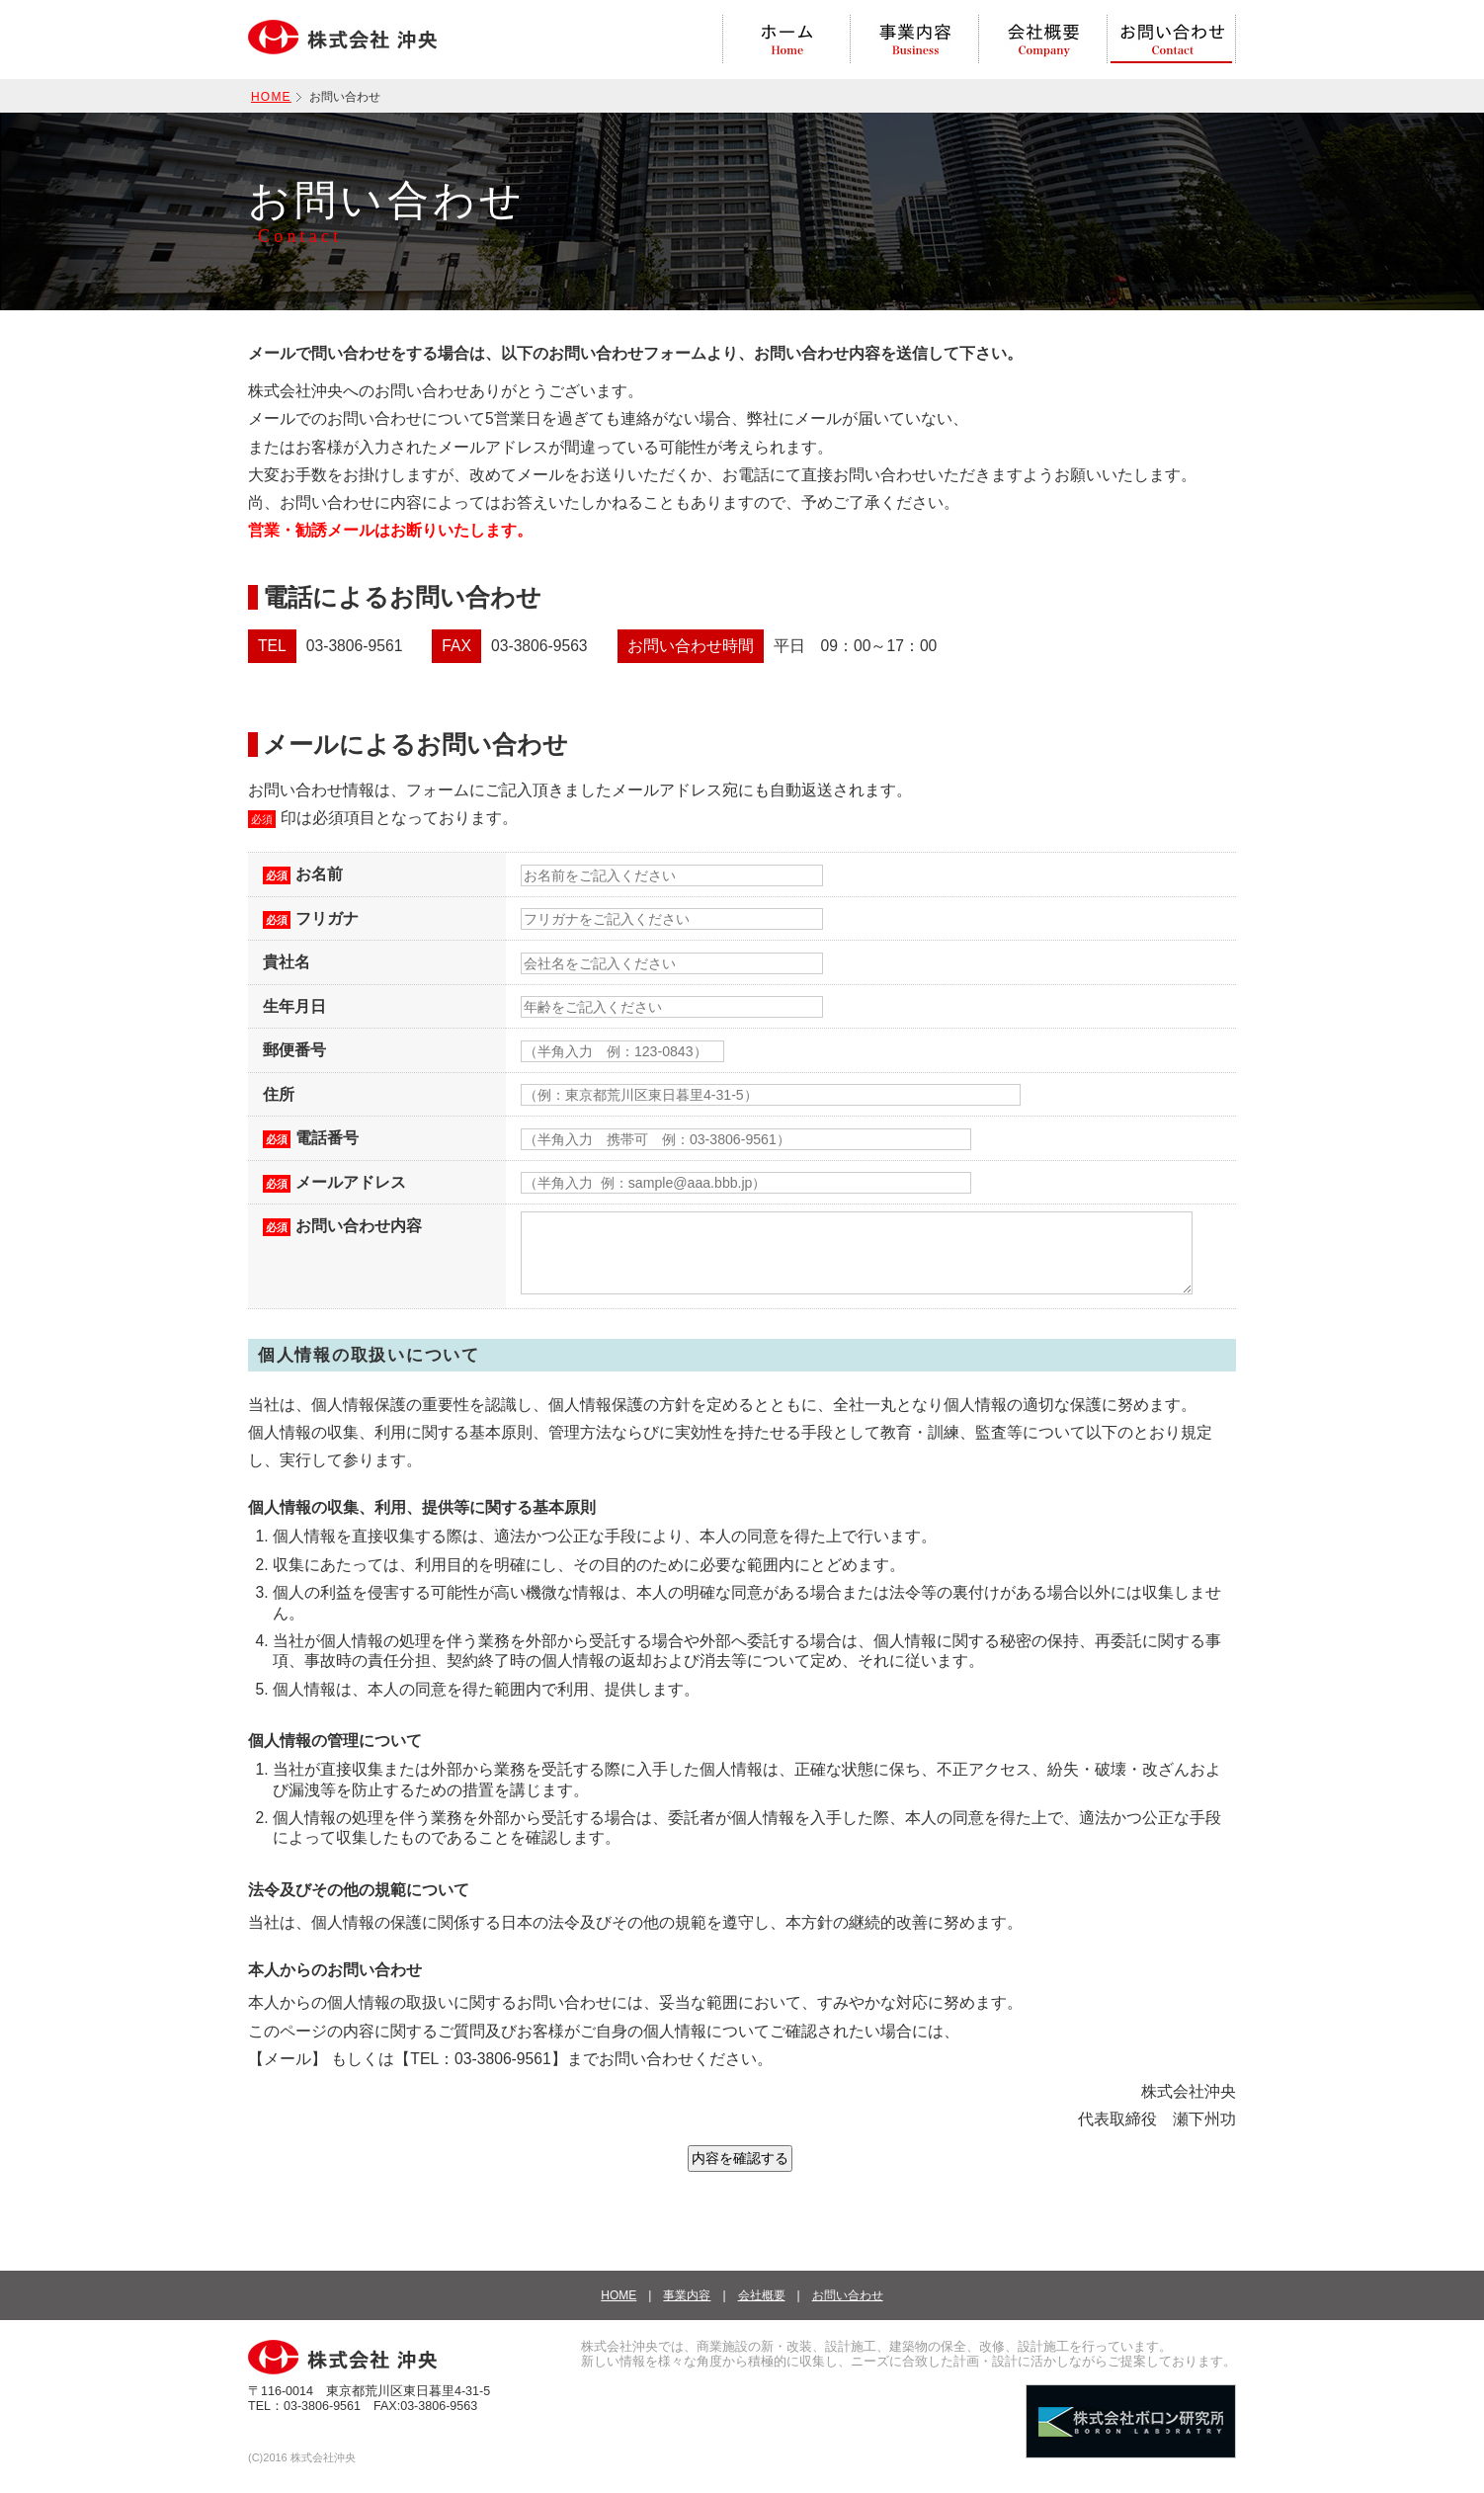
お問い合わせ (847, 2307)
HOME (271, 97)
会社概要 (761, 2307)
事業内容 (686, 2307)
